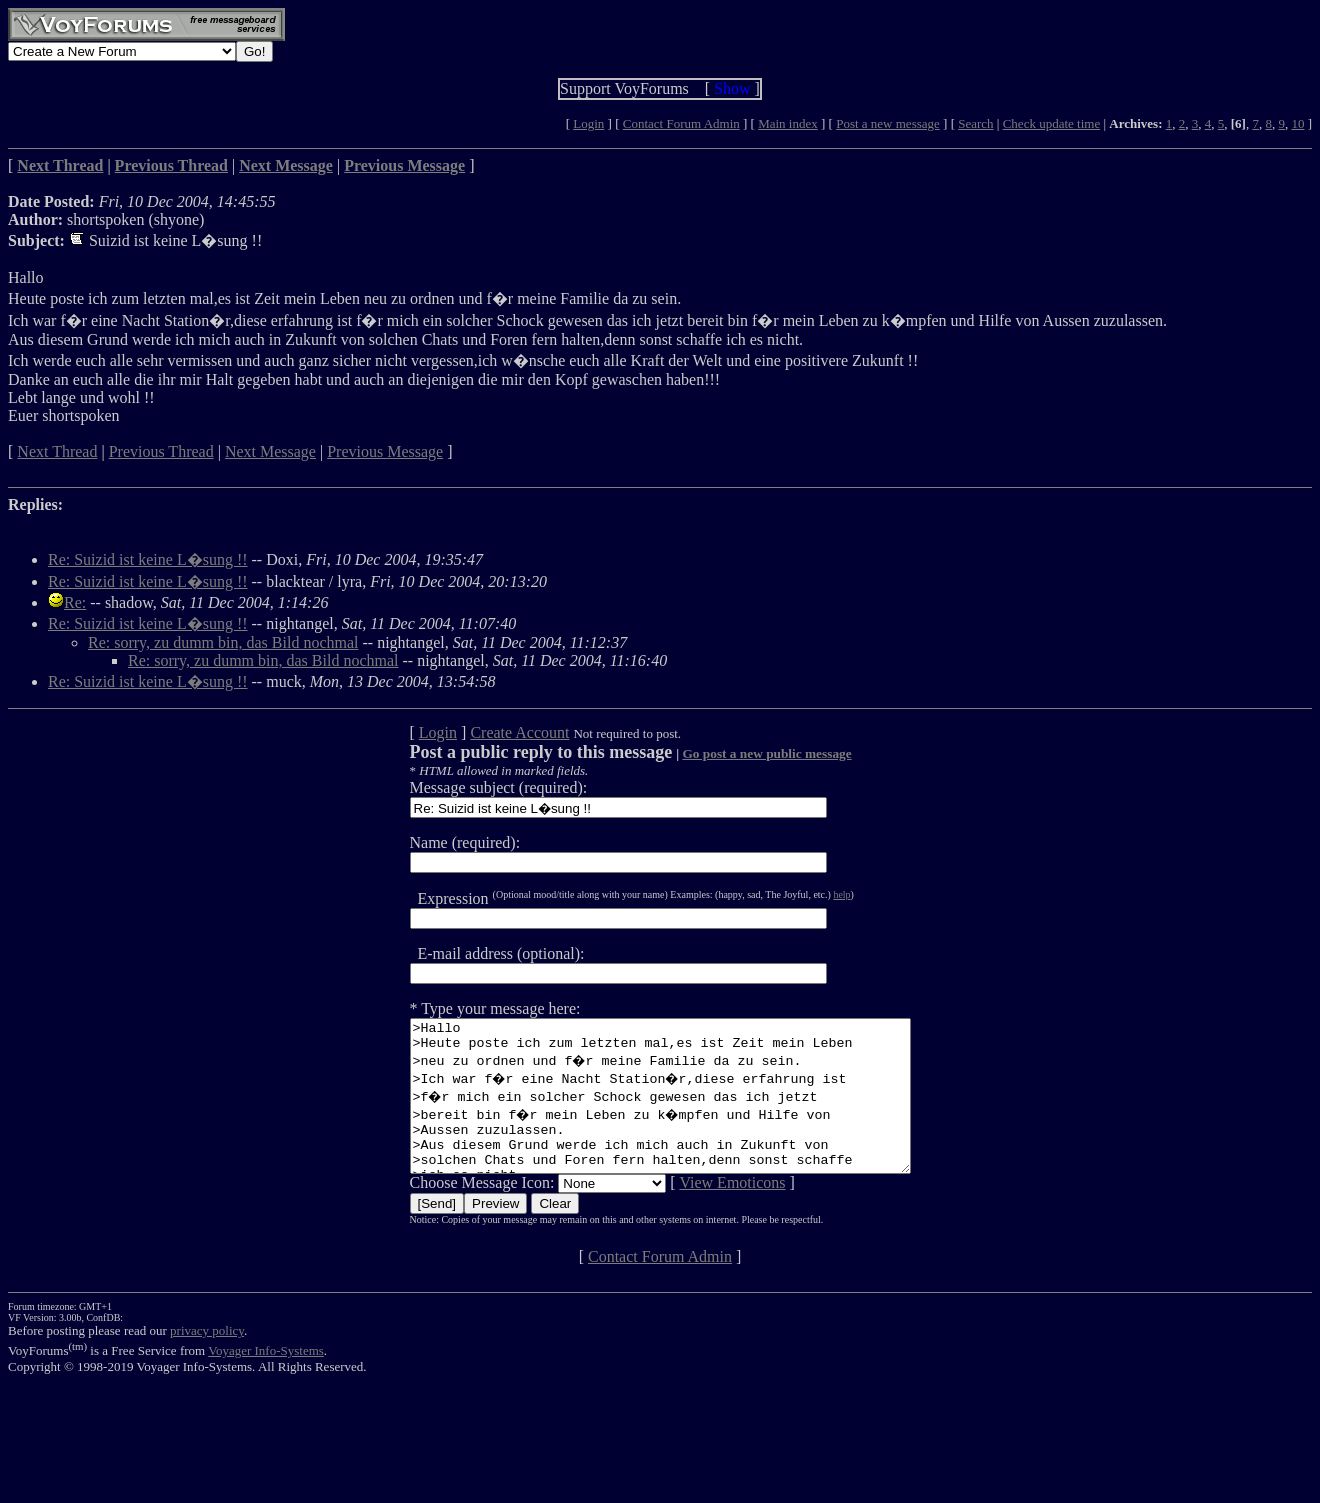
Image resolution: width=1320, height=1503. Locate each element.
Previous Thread (161, 451)
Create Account (489, 732)
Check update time (1051, 123)
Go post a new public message (736, 753)
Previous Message (385, 451)
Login (588, 123)
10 (1297, 123)
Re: (75, 602)
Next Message (270, 451)
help (811, 894)
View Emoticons (702, 1212)
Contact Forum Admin (681, 123)
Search (975, 123)
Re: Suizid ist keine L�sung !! (148, 559)
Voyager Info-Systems (266, 1380)
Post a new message (888, 123)
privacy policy (207, 1360)
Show (732, 88)
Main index (788, 123)
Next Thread (57, 451)
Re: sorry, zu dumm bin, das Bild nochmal (223, 642)
